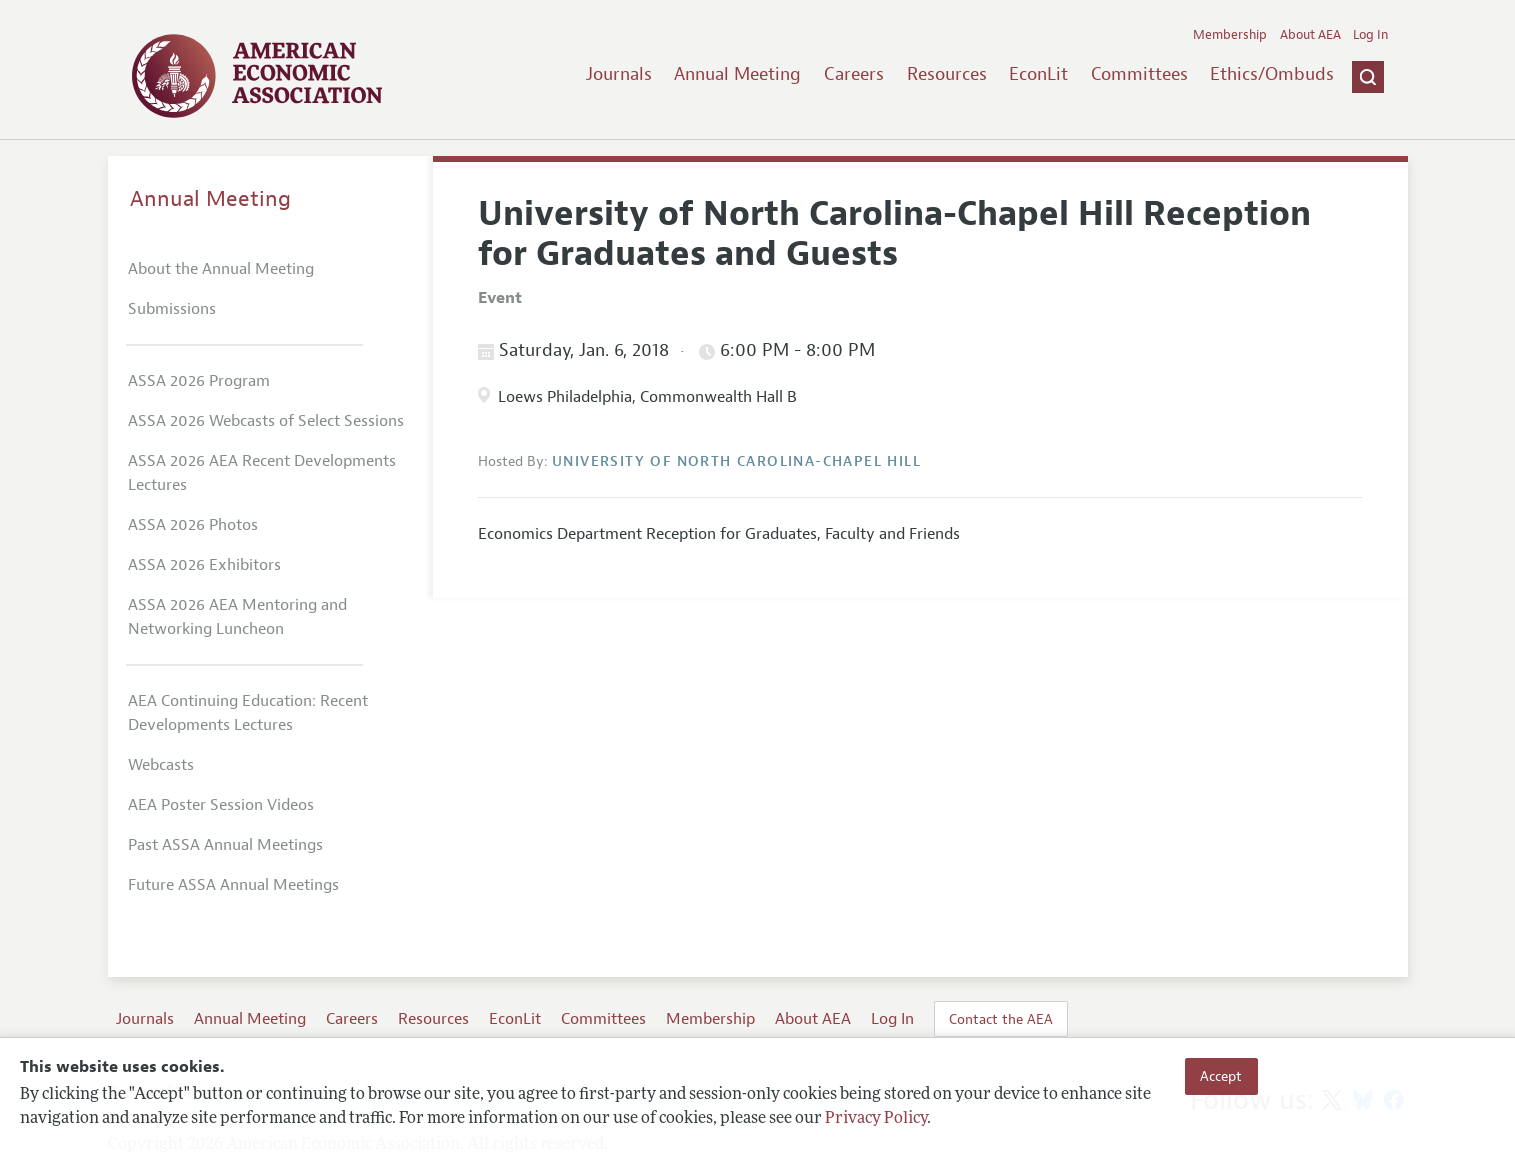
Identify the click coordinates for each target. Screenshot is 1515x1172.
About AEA (1310, 35)
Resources (947, 74)
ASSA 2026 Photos (193, 525)
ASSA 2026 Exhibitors (204, 565)
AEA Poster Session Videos (221, 805)
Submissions (172, 309)
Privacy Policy (876, 1119)
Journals (619, 74)
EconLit (1038, 74)
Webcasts (161, 765)
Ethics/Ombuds (1272, 74)
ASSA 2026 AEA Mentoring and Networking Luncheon (237, 617)
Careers (854, 74)
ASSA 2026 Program (199, 381)
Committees (1139, 74)
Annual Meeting (737, 74)
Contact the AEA (1001, 1019)
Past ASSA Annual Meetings (225, 845)
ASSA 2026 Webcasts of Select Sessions (266, 421)
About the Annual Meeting (221, 269)
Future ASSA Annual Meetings (233, 885)
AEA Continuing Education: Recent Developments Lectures (248, 713)
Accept (1221, 1076)
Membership (1230, 35)
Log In (1370, 35)
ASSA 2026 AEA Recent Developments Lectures (262, 473)
